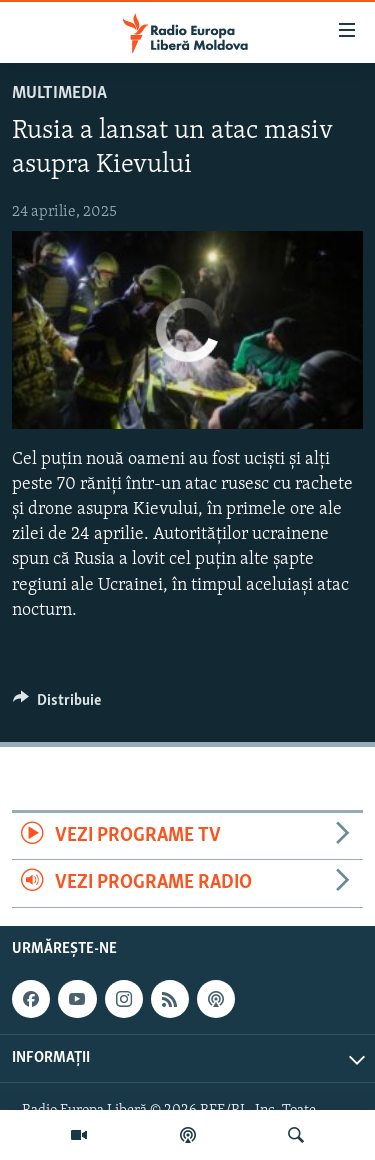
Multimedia (59, 93)
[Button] (57, 705)
